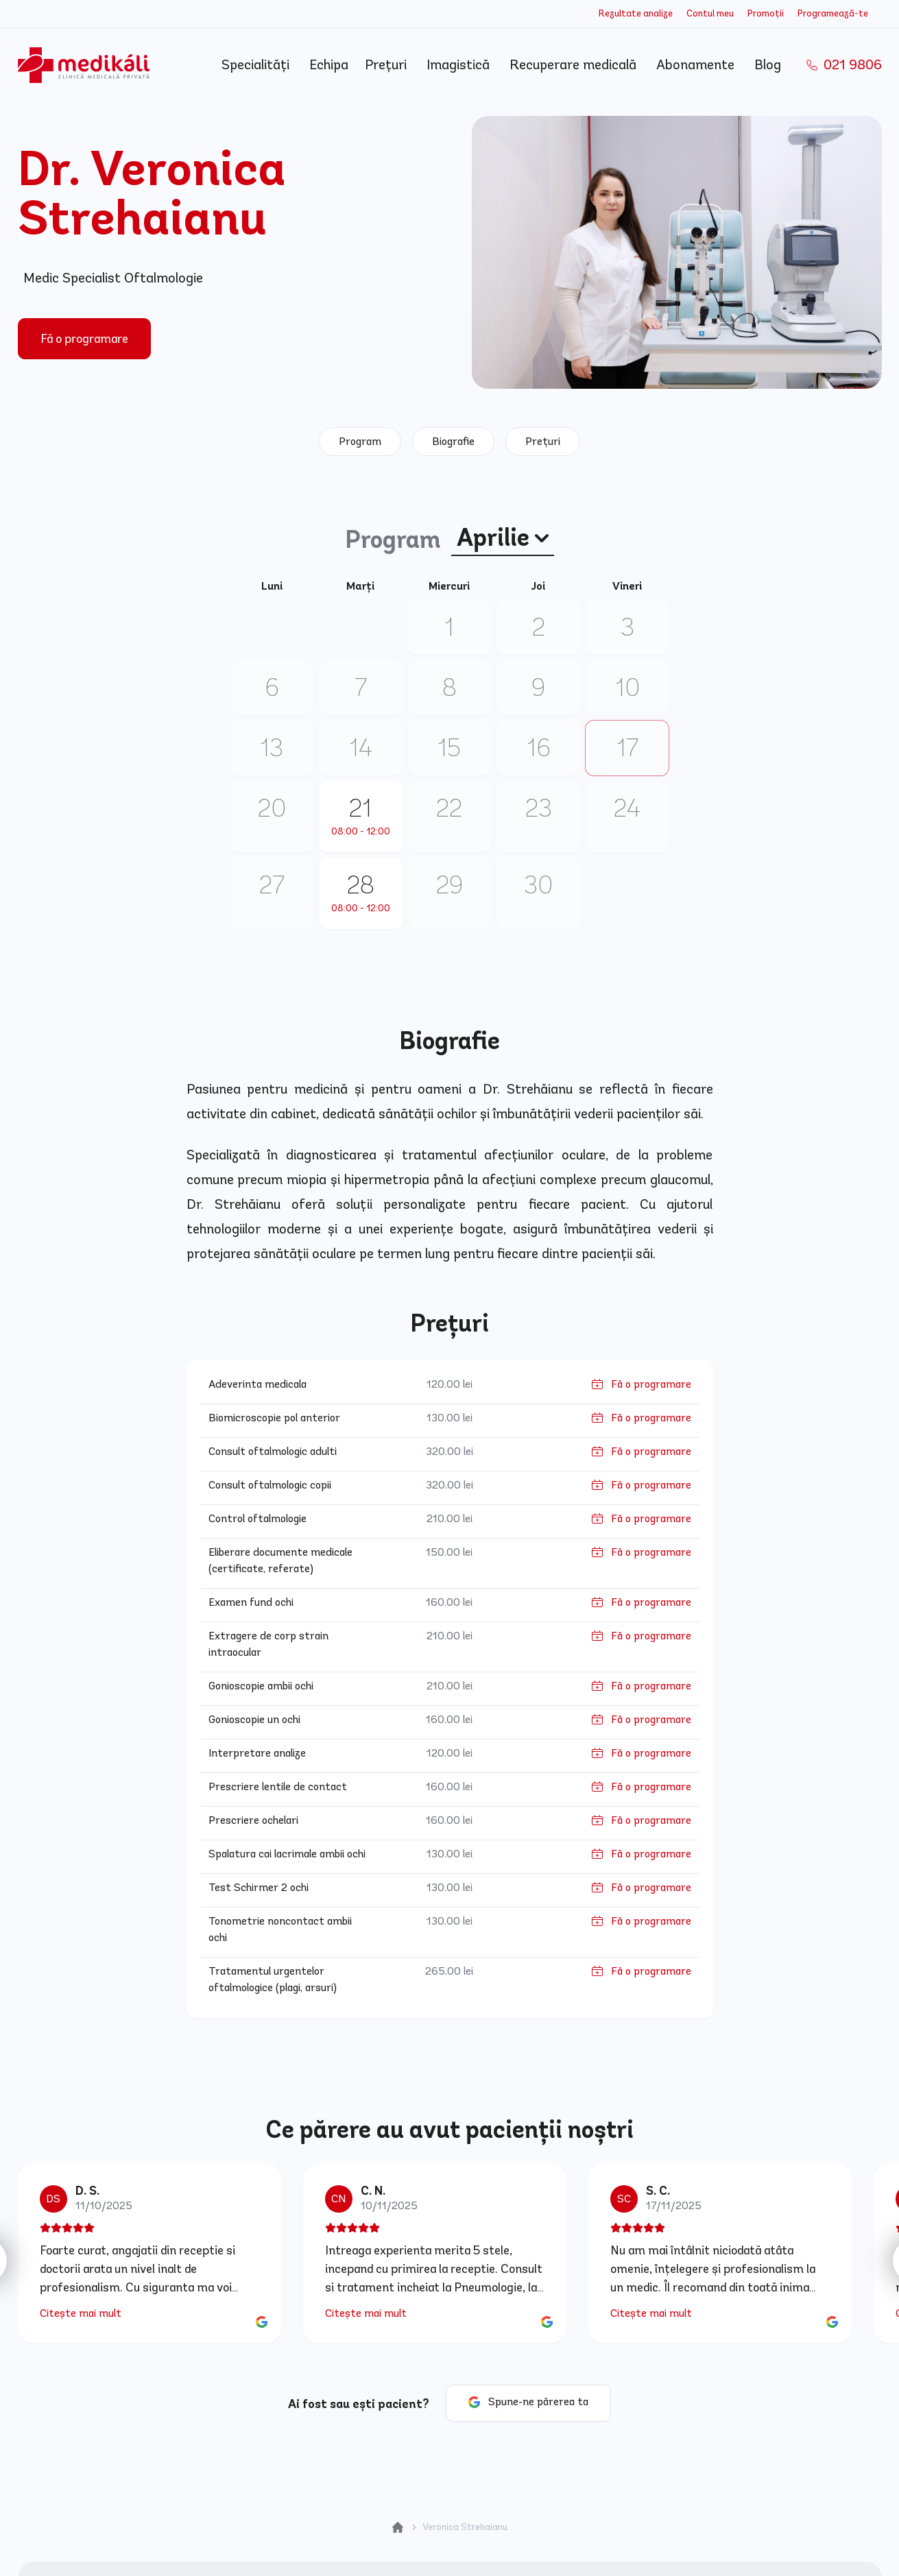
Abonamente (697, 64)
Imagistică (460, 64)
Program (360, 441)
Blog (769, 64)
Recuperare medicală (575, 64)
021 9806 (844, 65)
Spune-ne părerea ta (538, 2401)
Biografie (453, 441)
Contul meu (710, 13)
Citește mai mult (80, 2313)
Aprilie (503, 538)
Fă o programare (84, 338)
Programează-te (833, 13)
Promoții (765, 13)
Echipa (328, 64)
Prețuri (387, 64)
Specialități (257, 64)
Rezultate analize (636, 13)
